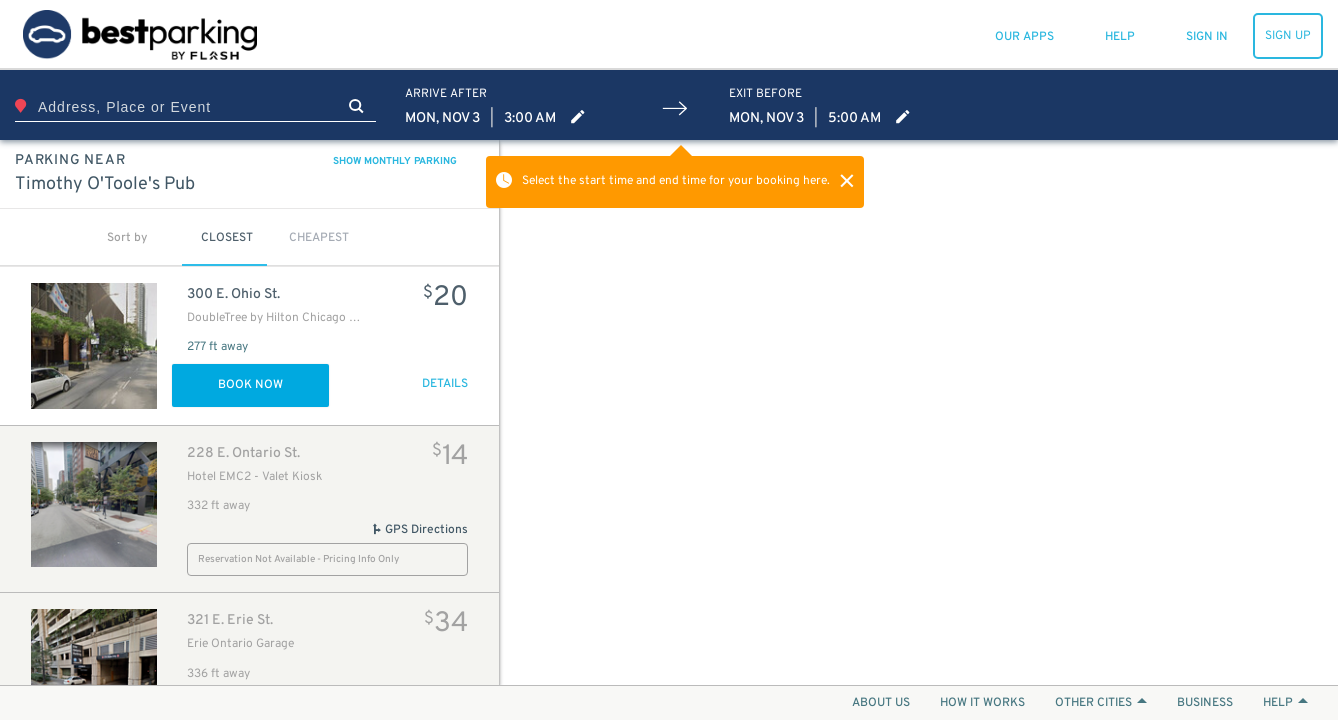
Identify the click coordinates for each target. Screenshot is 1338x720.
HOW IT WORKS (982, 703)
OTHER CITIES (1101, 703)
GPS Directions (419, 530)
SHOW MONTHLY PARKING (395, 161)
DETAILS (445, 384)
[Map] (919, 412)
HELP (1285, 703)
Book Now (250, 385)
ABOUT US (881, 703)
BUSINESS (1205, 703)
